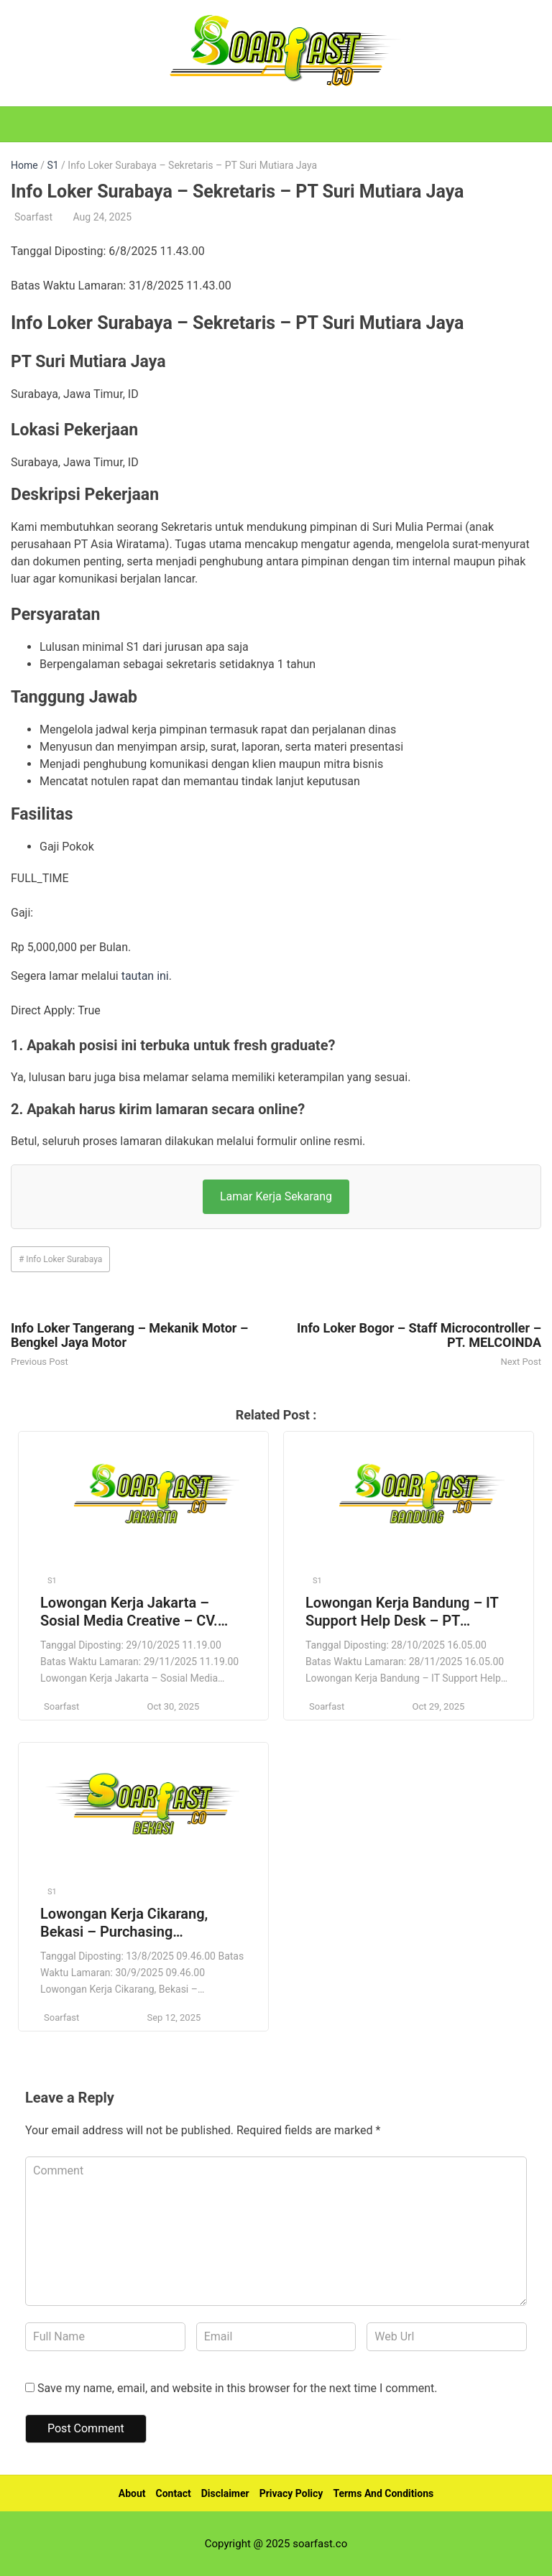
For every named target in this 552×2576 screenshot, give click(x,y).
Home (24, 165)
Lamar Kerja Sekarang (276, 1196)
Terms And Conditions (383, 2493)
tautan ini (145, 976)
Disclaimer (225, 2493)
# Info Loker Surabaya (60, 1259)
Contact (173, 2493)
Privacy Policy (291, 2493)
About (132, 2493)
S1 (52, 165)
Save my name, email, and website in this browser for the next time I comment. (237, 2388)
